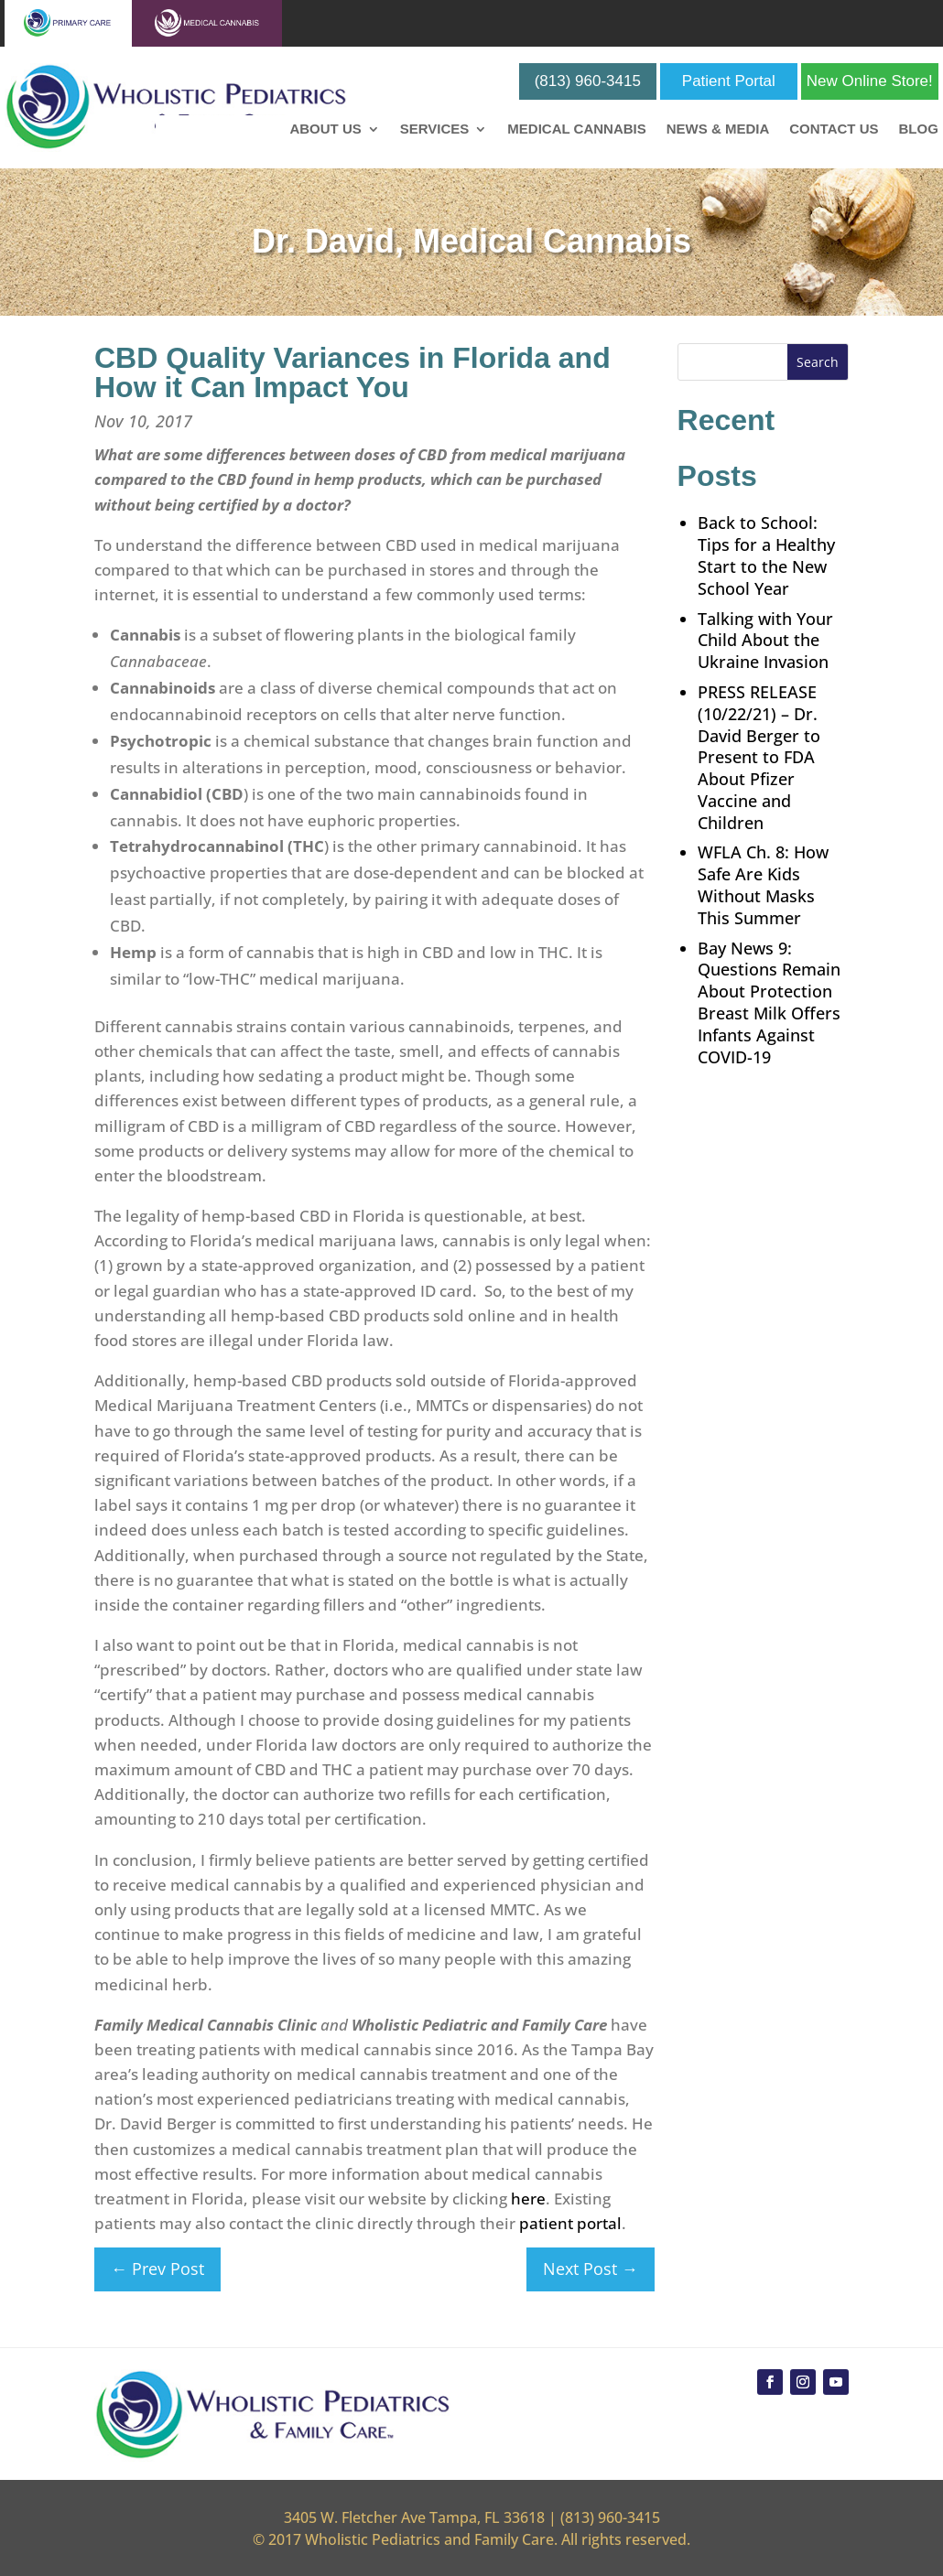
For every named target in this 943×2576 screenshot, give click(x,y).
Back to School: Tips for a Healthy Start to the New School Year (766, 555)
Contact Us (833, 129)
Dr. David (323, 241)
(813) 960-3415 (588, 81)
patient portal (570, 2223)
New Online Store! (870, 81)
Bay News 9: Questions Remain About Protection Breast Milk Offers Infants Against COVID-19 (769, 1002)
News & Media (718, 129)
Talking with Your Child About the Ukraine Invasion (765, 641)
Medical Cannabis (576, 129)
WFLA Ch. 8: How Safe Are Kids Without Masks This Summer (763, 884)
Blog (918, 129)
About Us (325, 129)
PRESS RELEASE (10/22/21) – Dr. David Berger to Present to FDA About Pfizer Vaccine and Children (759, 757)
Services (435, 129)
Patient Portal (728, 81)
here (528, 2198)
